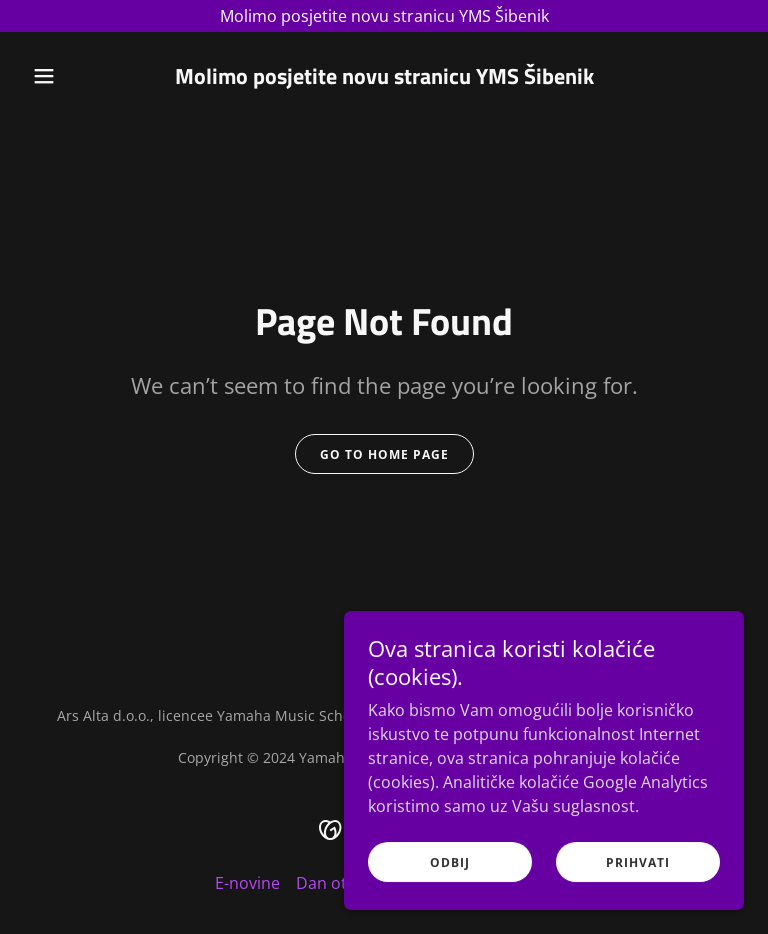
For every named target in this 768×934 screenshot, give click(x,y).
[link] (384, 78)
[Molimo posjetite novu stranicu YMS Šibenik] (384, 16)
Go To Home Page (384, 454)
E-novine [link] (247, 883)
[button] (78, 76)
